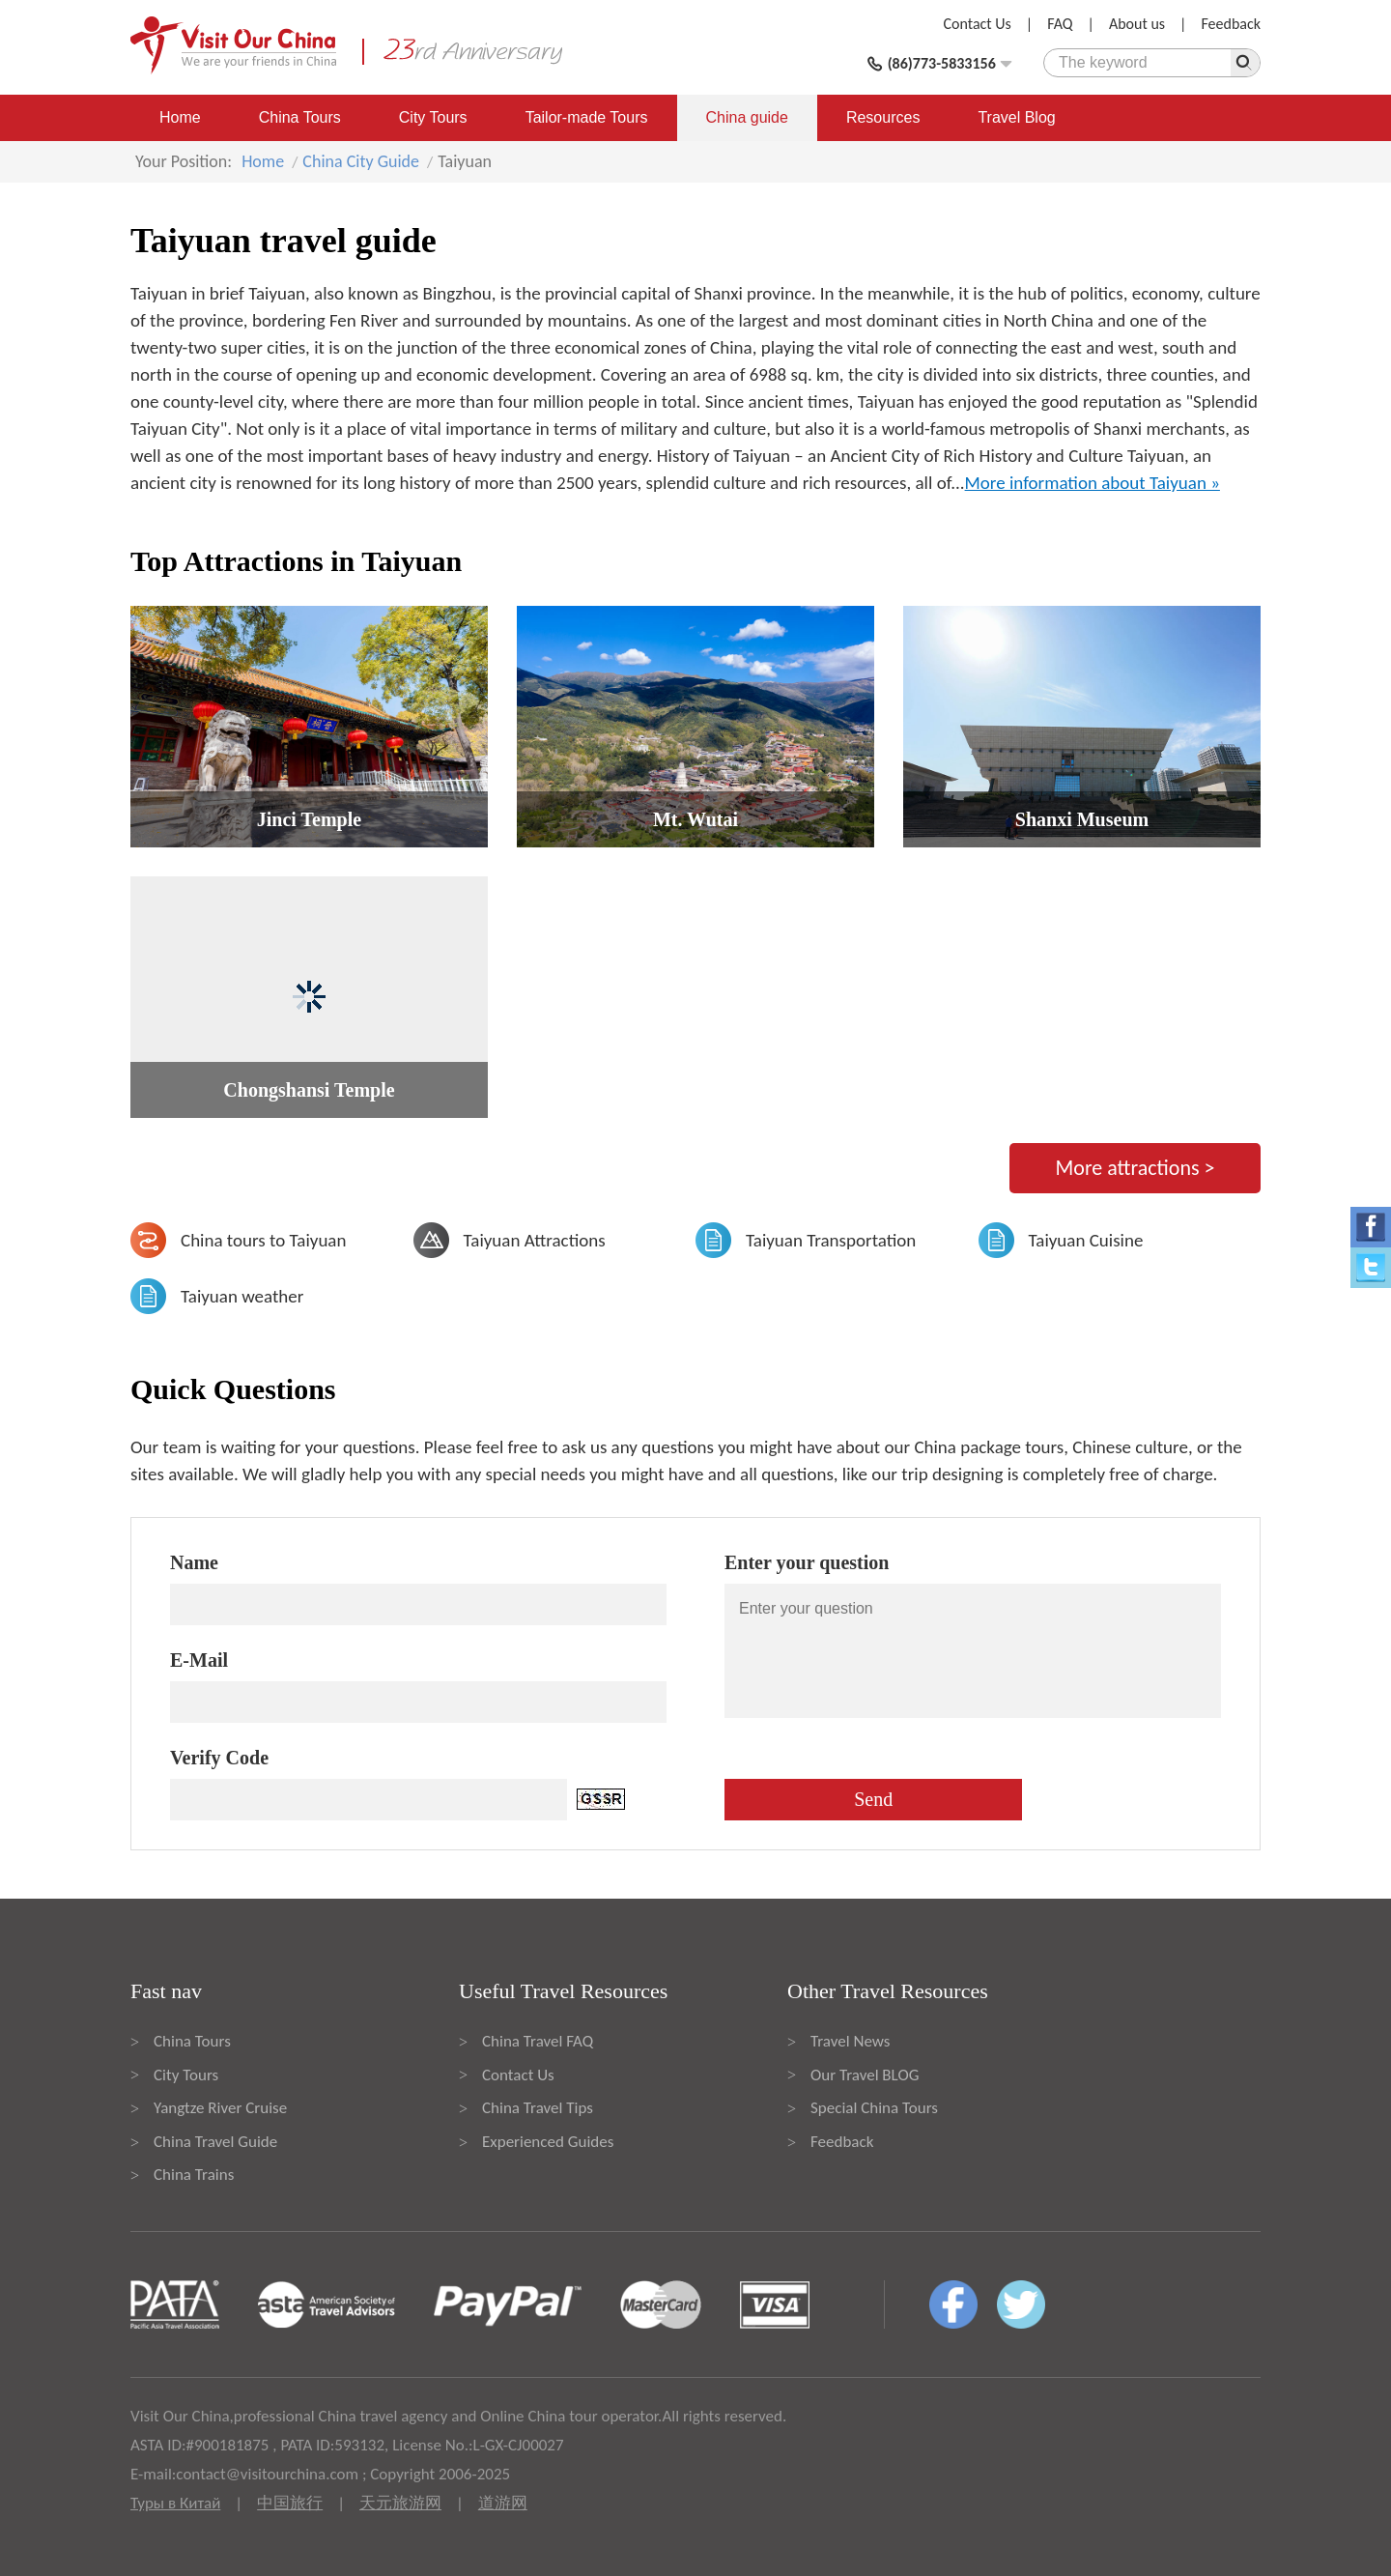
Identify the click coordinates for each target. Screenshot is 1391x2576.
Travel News (850, 2041)
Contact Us (977, 23)
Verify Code (219, 1757)
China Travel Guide (215, 2142)
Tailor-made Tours (586, 117)
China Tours (300, 117)
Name (194, 1562)
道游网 (502, 2503)
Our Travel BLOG (864, 2075)
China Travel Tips (537, 2108)
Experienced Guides (547, 2142)
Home (180, 117)
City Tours (433, 117)
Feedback (1231, 23)
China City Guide (360, 161)
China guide (747, 117)
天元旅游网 (400, 2503)
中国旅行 (290, 2503)
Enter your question (806, 1562)
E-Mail (199, 1660)
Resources (883, 117)
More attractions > (1134, 1168)
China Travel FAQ (537, 2041)
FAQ (1059, 23)
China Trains (194, 2174)
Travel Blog (1016, 117)
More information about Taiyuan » (1092, 483)
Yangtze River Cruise (220, 2108)
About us (1137, 23)
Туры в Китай (175, 2503)
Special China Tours (874, 2108)
